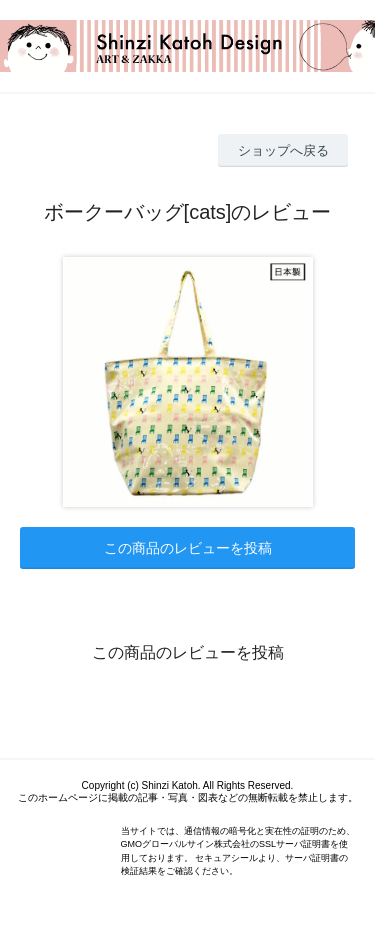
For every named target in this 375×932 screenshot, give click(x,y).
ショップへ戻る (283, 150)
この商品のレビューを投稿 (188, 548)
